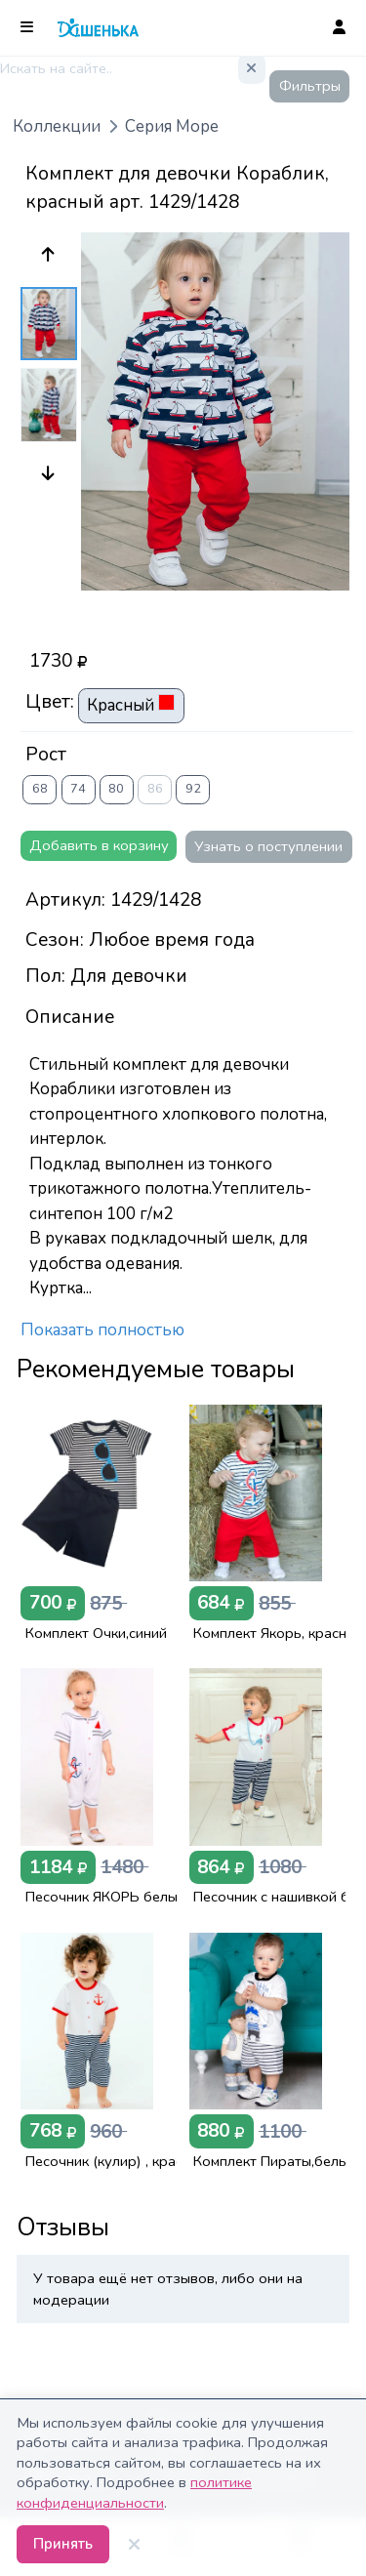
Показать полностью (102, 1330)
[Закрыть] (134, 2544)
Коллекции (57, 126)
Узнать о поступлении (268, 846)
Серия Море (172, 126)
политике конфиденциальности (134, 2492)
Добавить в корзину (99, 845)
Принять (63, 2544)
